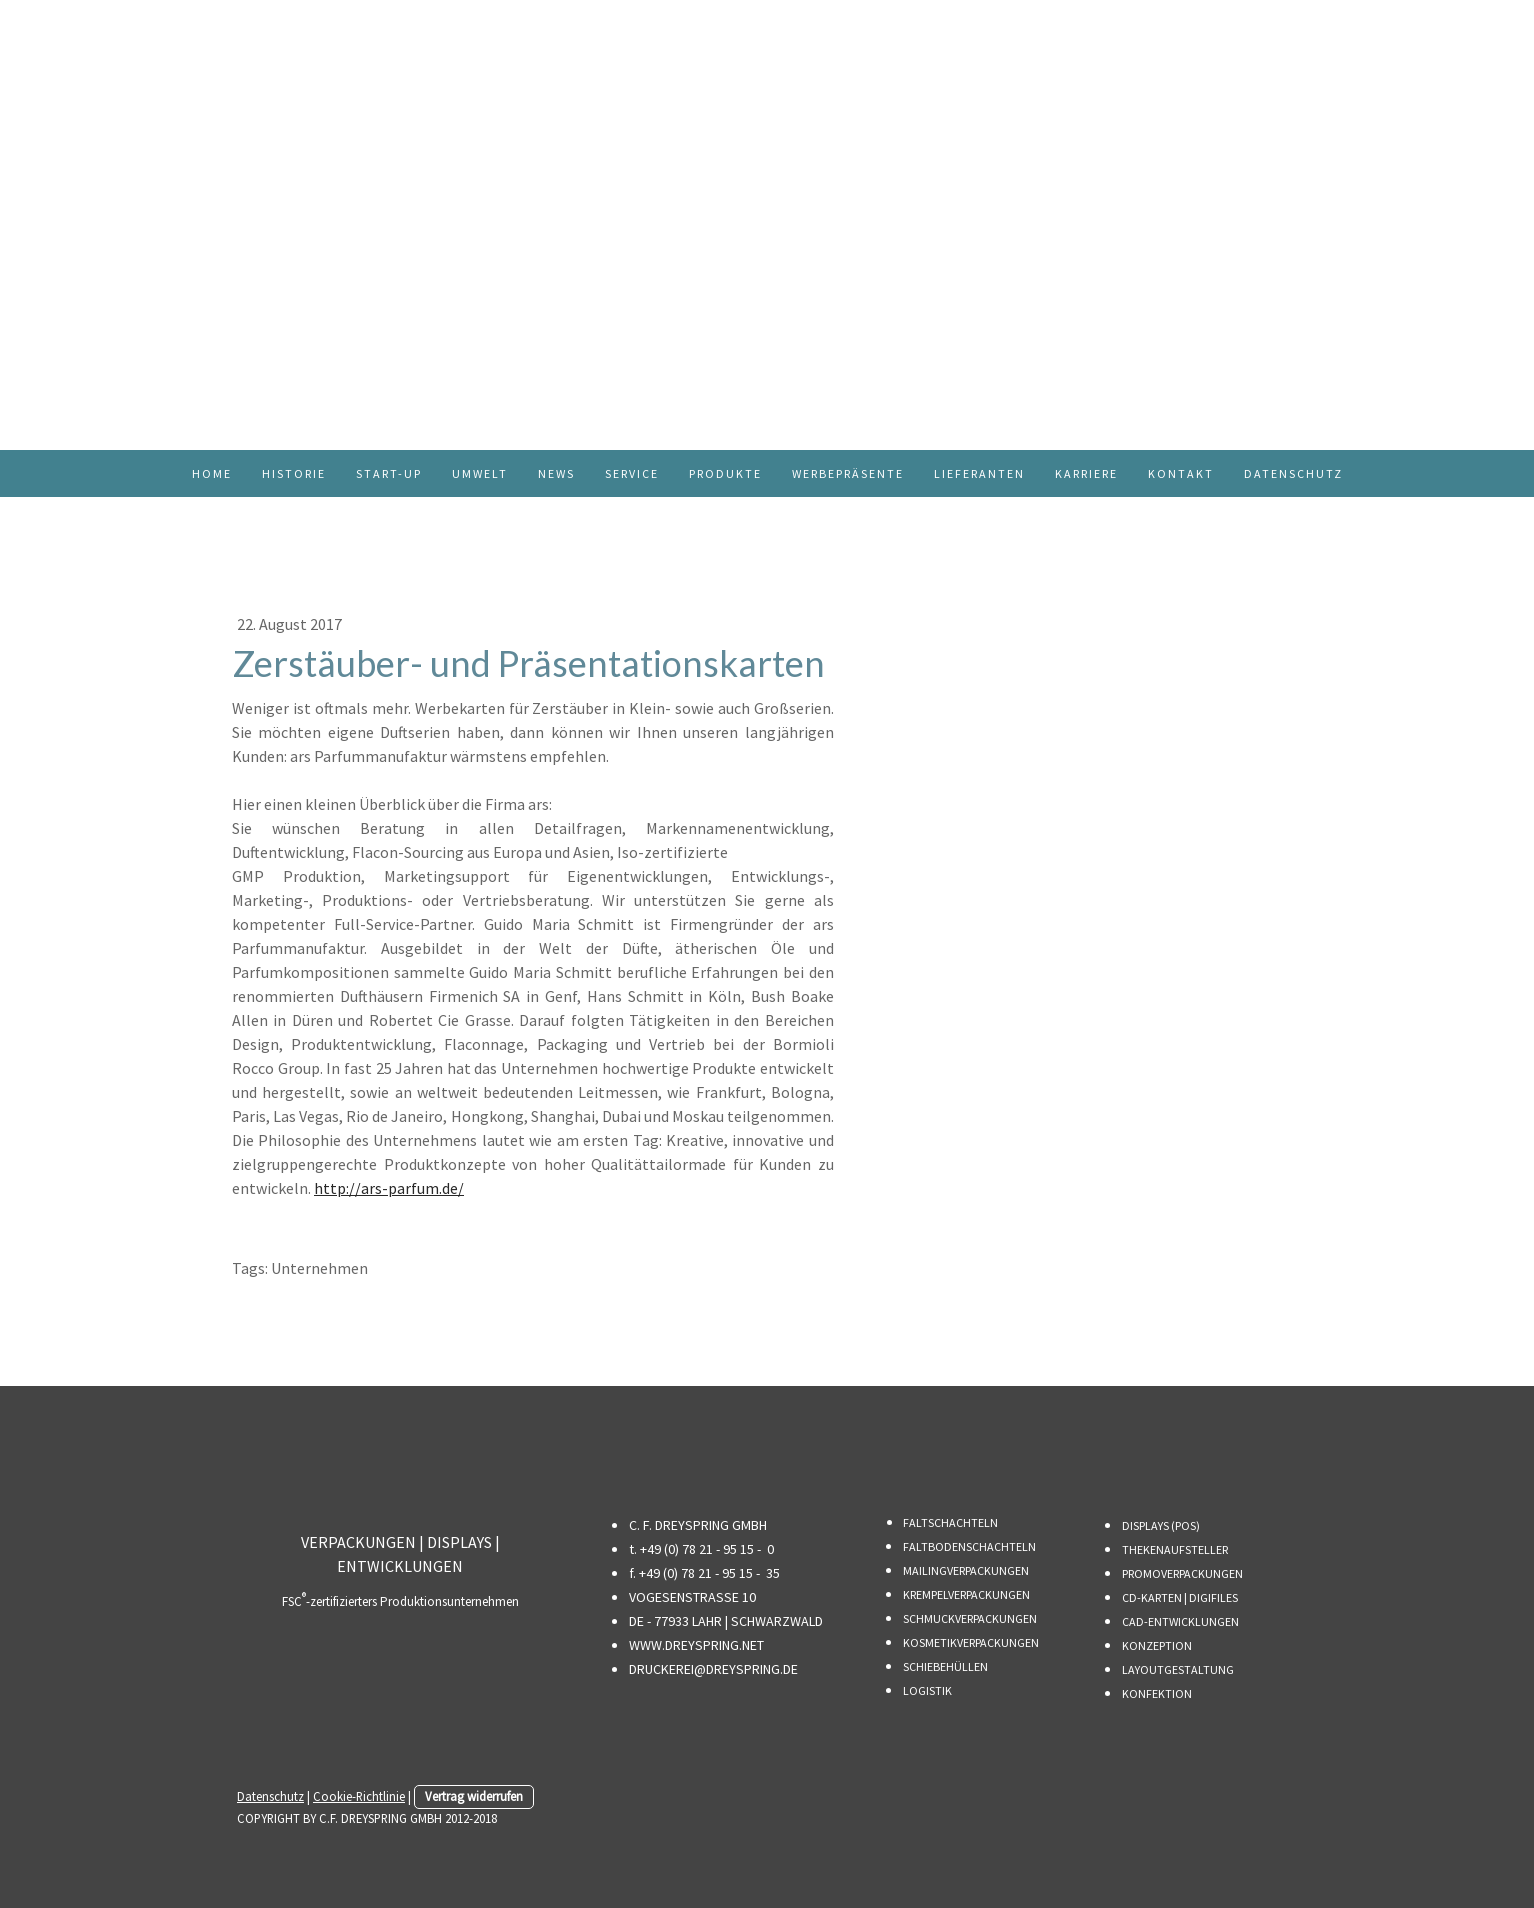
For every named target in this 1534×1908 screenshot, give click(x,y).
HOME (212, 473)
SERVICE (632, 473)
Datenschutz (270, 1796)
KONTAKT (1181, 473)
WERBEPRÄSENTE (848, 473)
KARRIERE (1086, 473)
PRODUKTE (725, 473)
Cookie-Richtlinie (359, 1796)
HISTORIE (294, 473)
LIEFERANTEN (979, 473)
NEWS (556, 473)
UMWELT (480, 473)
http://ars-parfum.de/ (389, 1188)
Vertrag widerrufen (474, 1796)
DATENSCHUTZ (1293, 473)
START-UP (389, 473)
